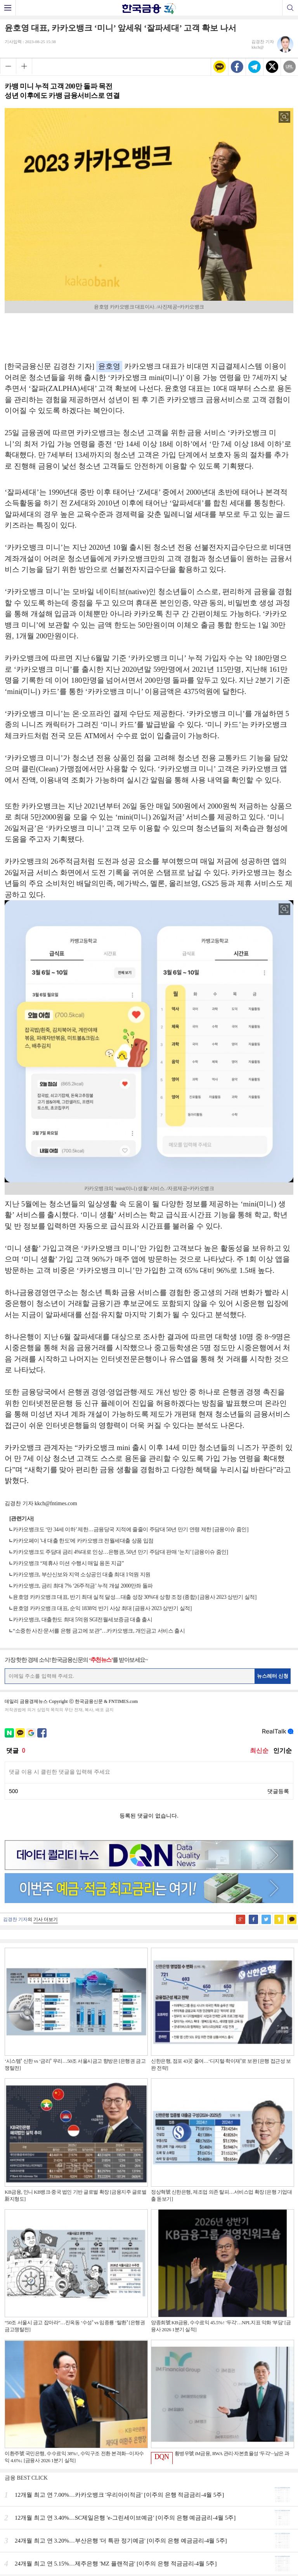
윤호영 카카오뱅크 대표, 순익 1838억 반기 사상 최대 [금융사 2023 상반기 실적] (102, 1608)
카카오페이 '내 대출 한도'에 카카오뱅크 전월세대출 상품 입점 (83, 1541)
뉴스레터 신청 (273, 1676)
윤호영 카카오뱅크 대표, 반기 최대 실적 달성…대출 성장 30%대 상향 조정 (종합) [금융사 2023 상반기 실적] (134, 1597)
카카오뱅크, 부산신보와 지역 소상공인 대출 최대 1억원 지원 (82, 1574)
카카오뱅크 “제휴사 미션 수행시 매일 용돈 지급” (68, 1563)
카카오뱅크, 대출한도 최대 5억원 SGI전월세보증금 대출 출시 (82, 1620)
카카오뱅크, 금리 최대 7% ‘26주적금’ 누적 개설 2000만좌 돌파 (83, 1586)
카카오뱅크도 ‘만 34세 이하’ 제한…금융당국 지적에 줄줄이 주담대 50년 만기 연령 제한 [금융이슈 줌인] (130, 1529)
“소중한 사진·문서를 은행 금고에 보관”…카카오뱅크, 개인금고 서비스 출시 (99, 1631)
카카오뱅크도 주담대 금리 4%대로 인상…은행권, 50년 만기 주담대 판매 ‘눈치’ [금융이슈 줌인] (120, 1552)
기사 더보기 (45, 1919)
